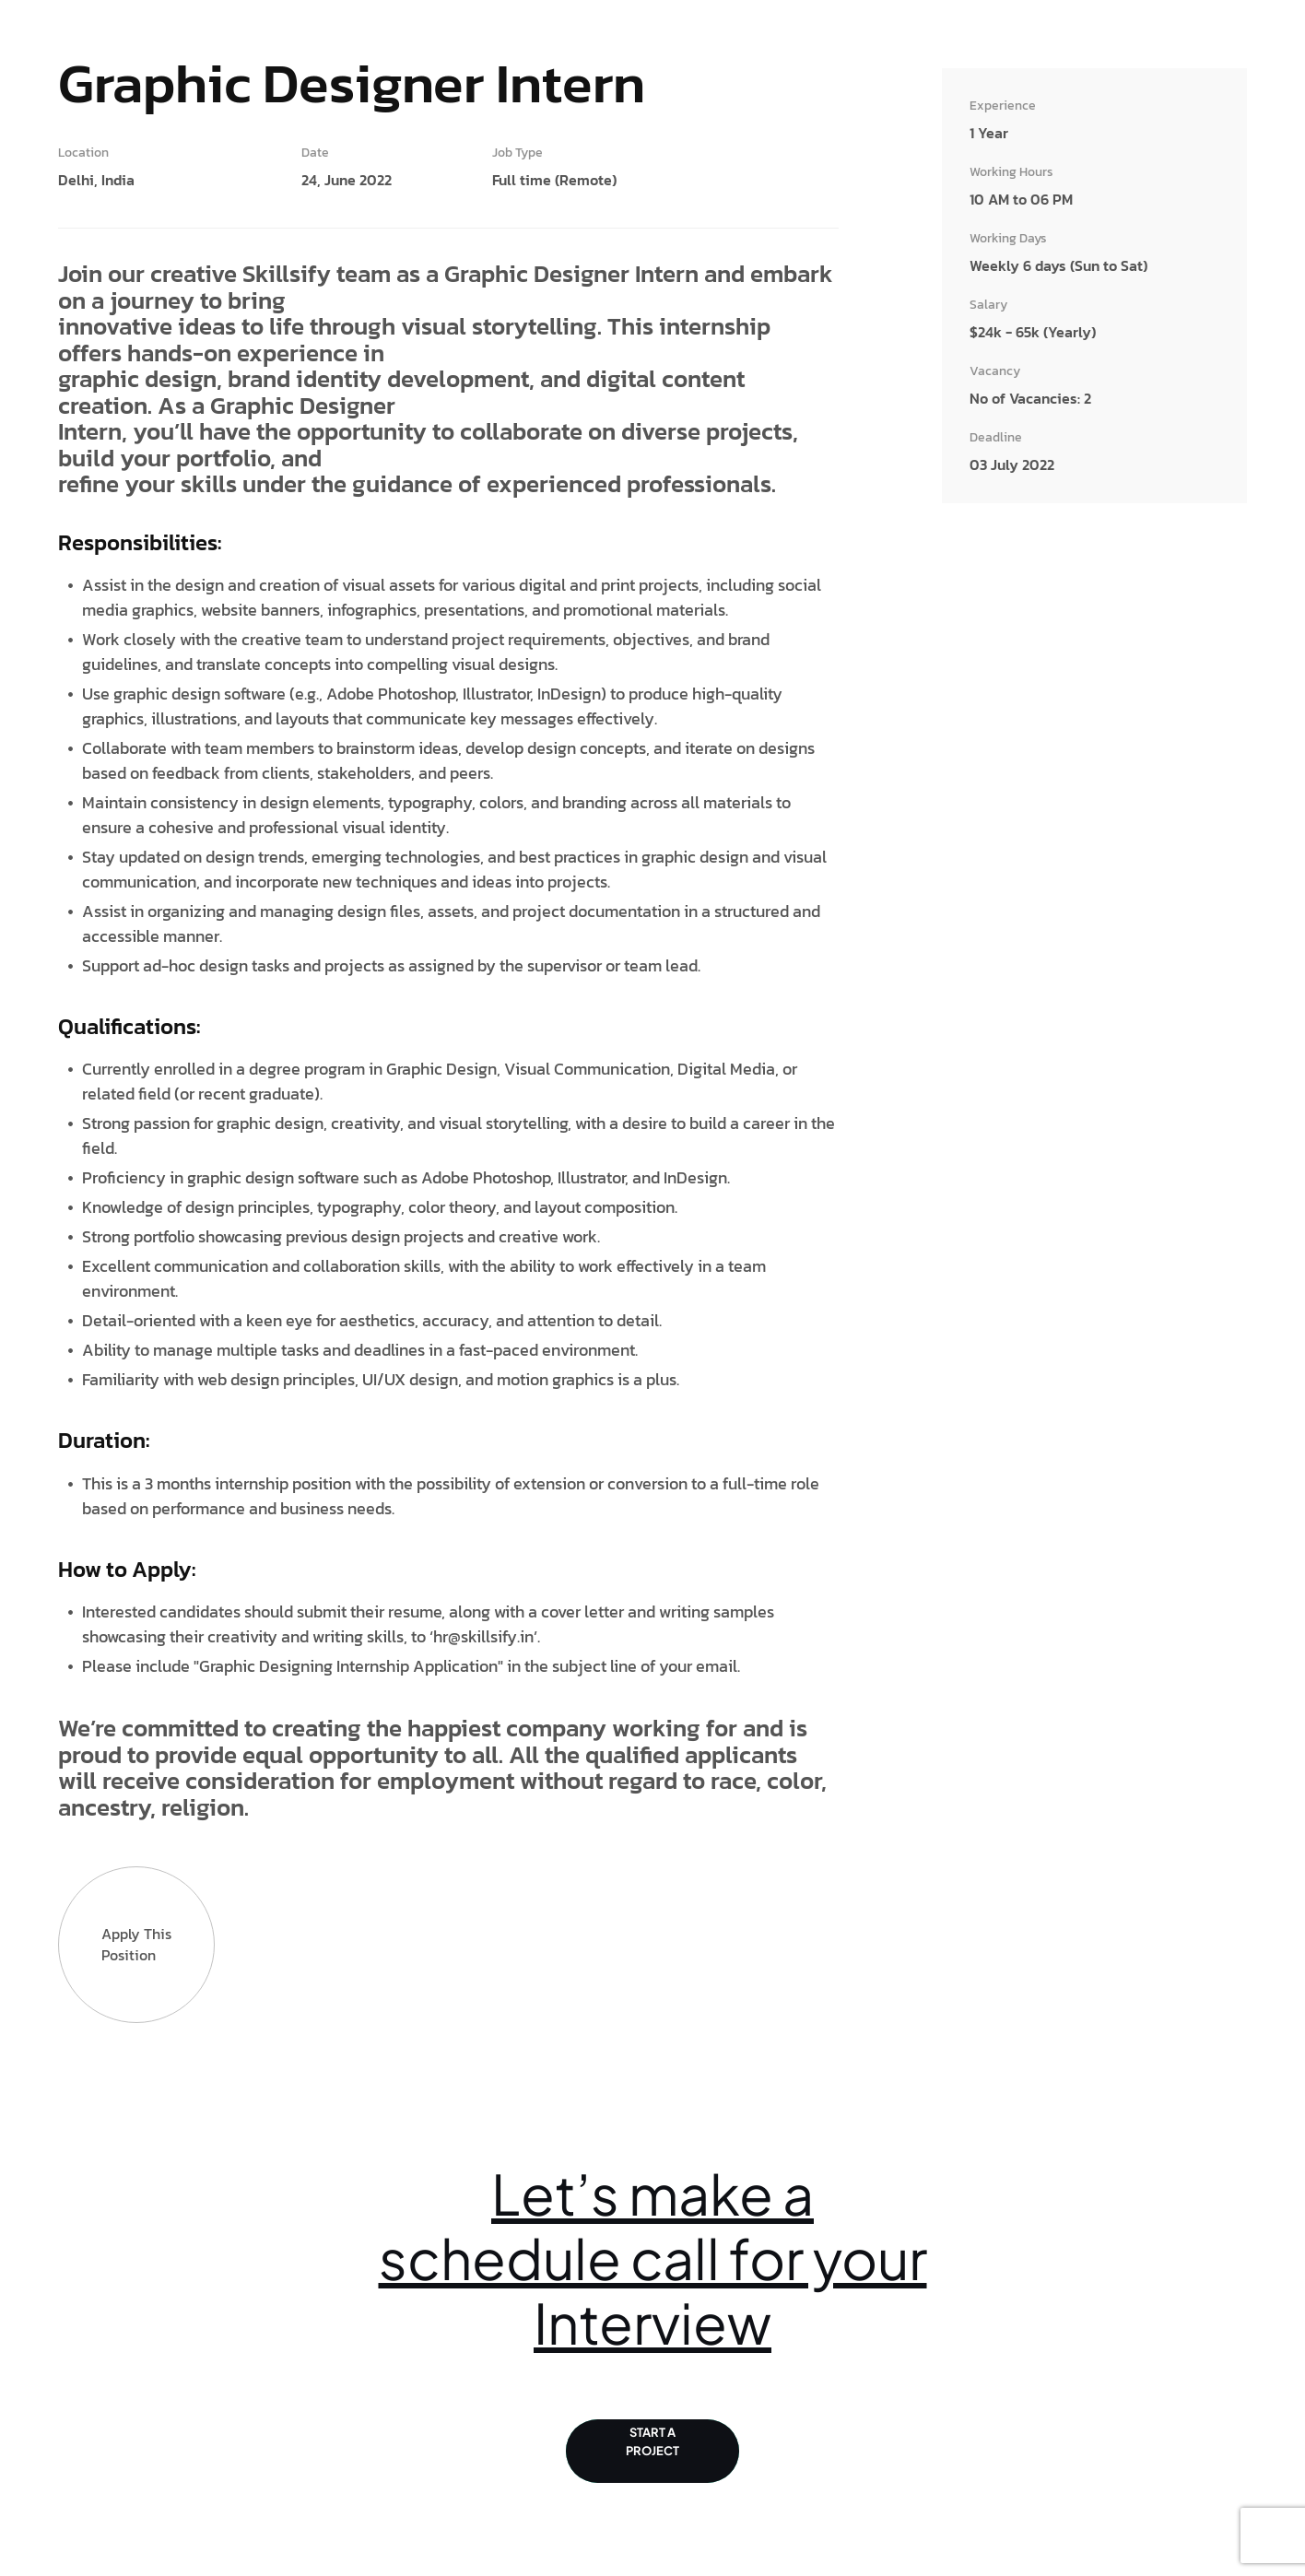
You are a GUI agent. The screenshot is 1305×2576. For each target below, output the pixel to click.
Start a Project (652, 2451)
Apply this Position (136, 1945)
